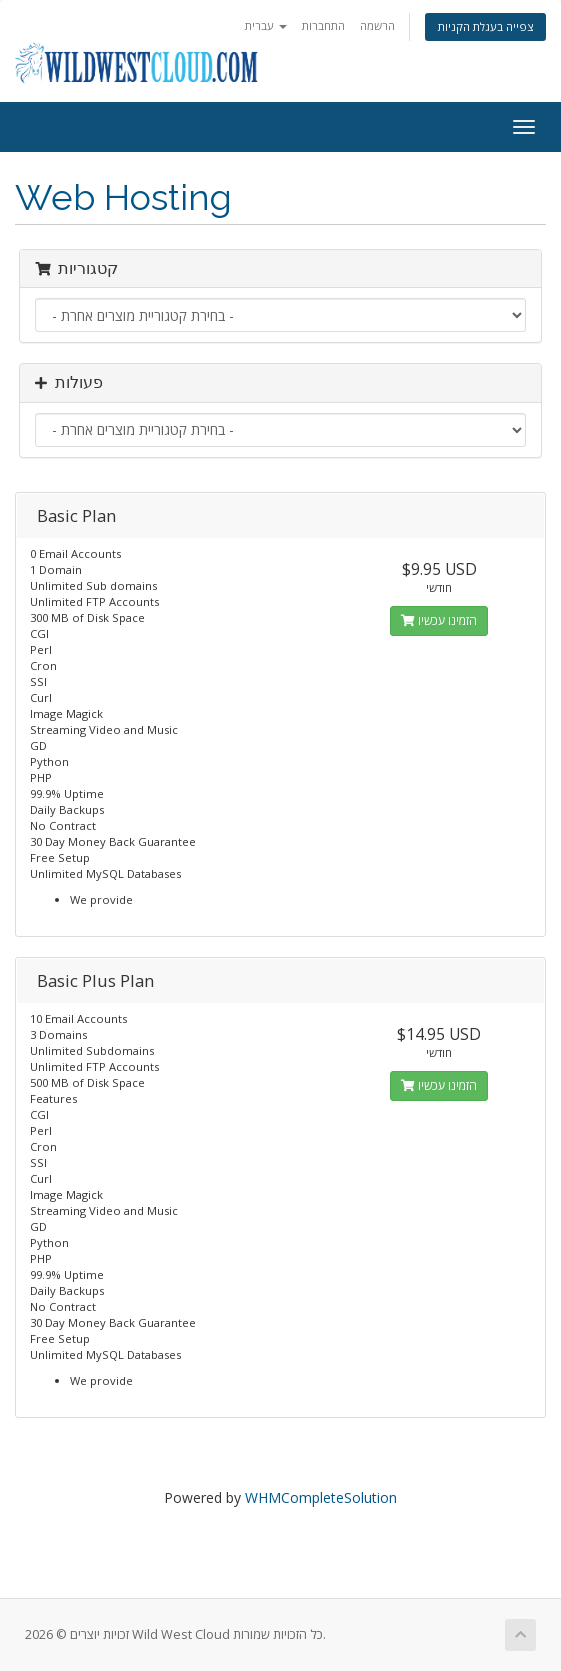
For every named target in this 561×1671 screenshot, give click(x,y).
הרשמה (377, 25)
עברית (266, 25)
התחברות (323, 25)
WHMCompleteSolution (321, 1497)
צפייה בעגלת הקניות (485, 26)
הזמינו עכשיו (439, 620)
